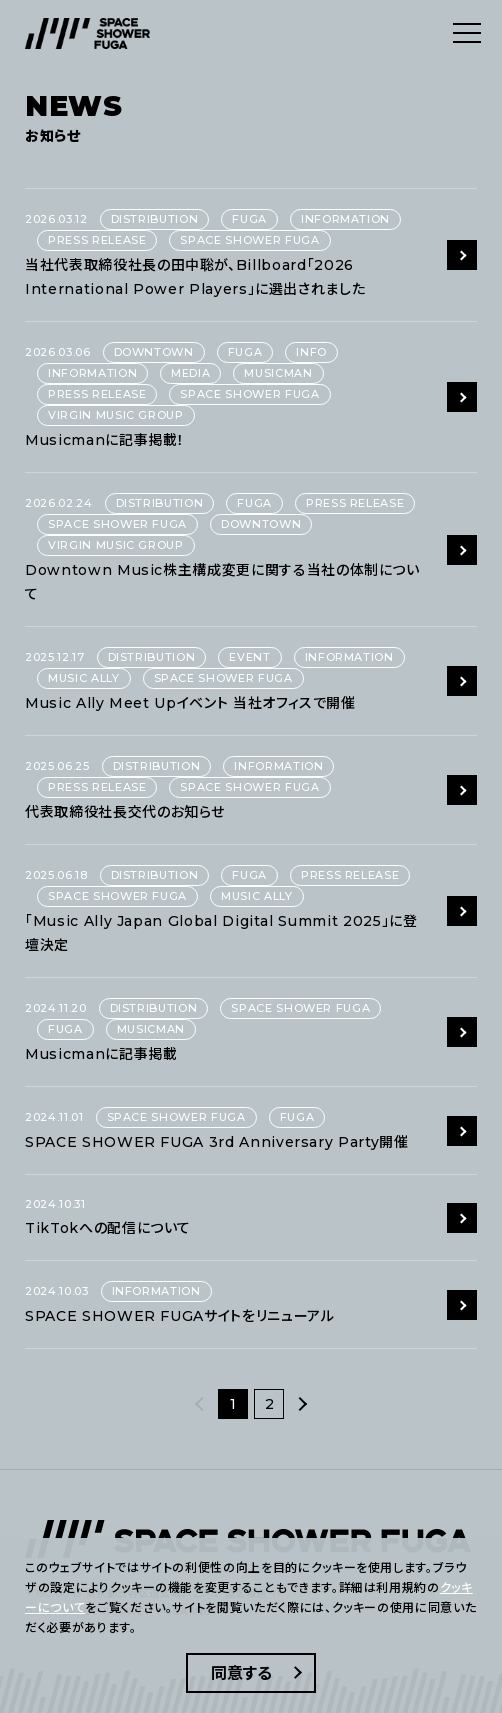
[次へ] (302, 1404)
